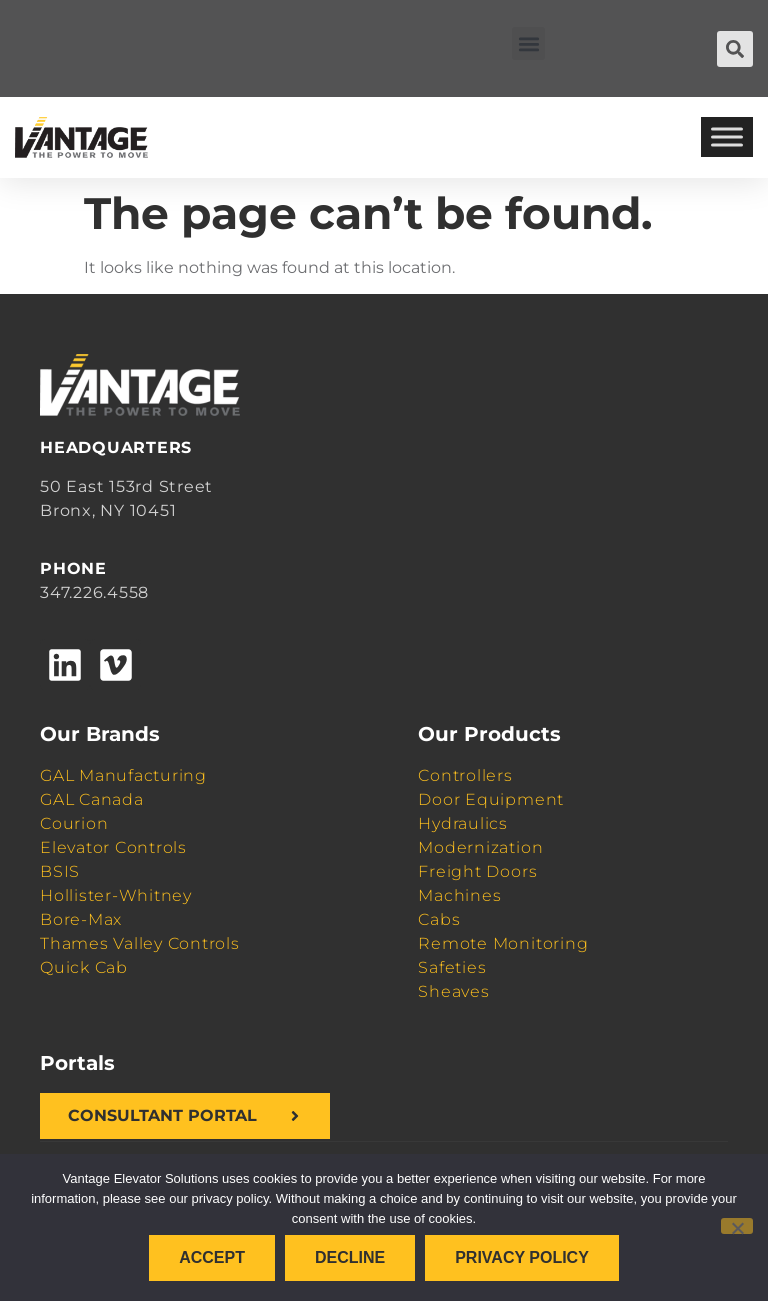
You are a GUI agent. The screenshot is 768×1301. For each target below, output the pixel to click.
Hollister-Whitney (116, 895)
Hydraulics (463, 823)
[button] (528, 43)
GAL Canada (92, 799)
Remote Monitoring (503, 943)
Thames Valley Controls (140, 943)
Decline (350, 1257)
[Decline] (737, 1226)
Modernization (480, 847)
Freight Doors (477, 871)
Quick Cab (84, 967)
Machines (459, 895)
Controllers (465, 775)
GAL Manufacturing (123, 775)
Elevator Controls (113, 847)
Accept (212, 1257)
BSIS (60, 871)
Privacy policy (522, 1257)
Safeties (452, 967)
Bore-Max (81, 919)
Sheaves (453, 991)
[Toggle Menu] (727, 137)
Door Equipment (491, 799)
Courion (74, 823)
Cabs (439, 919)
